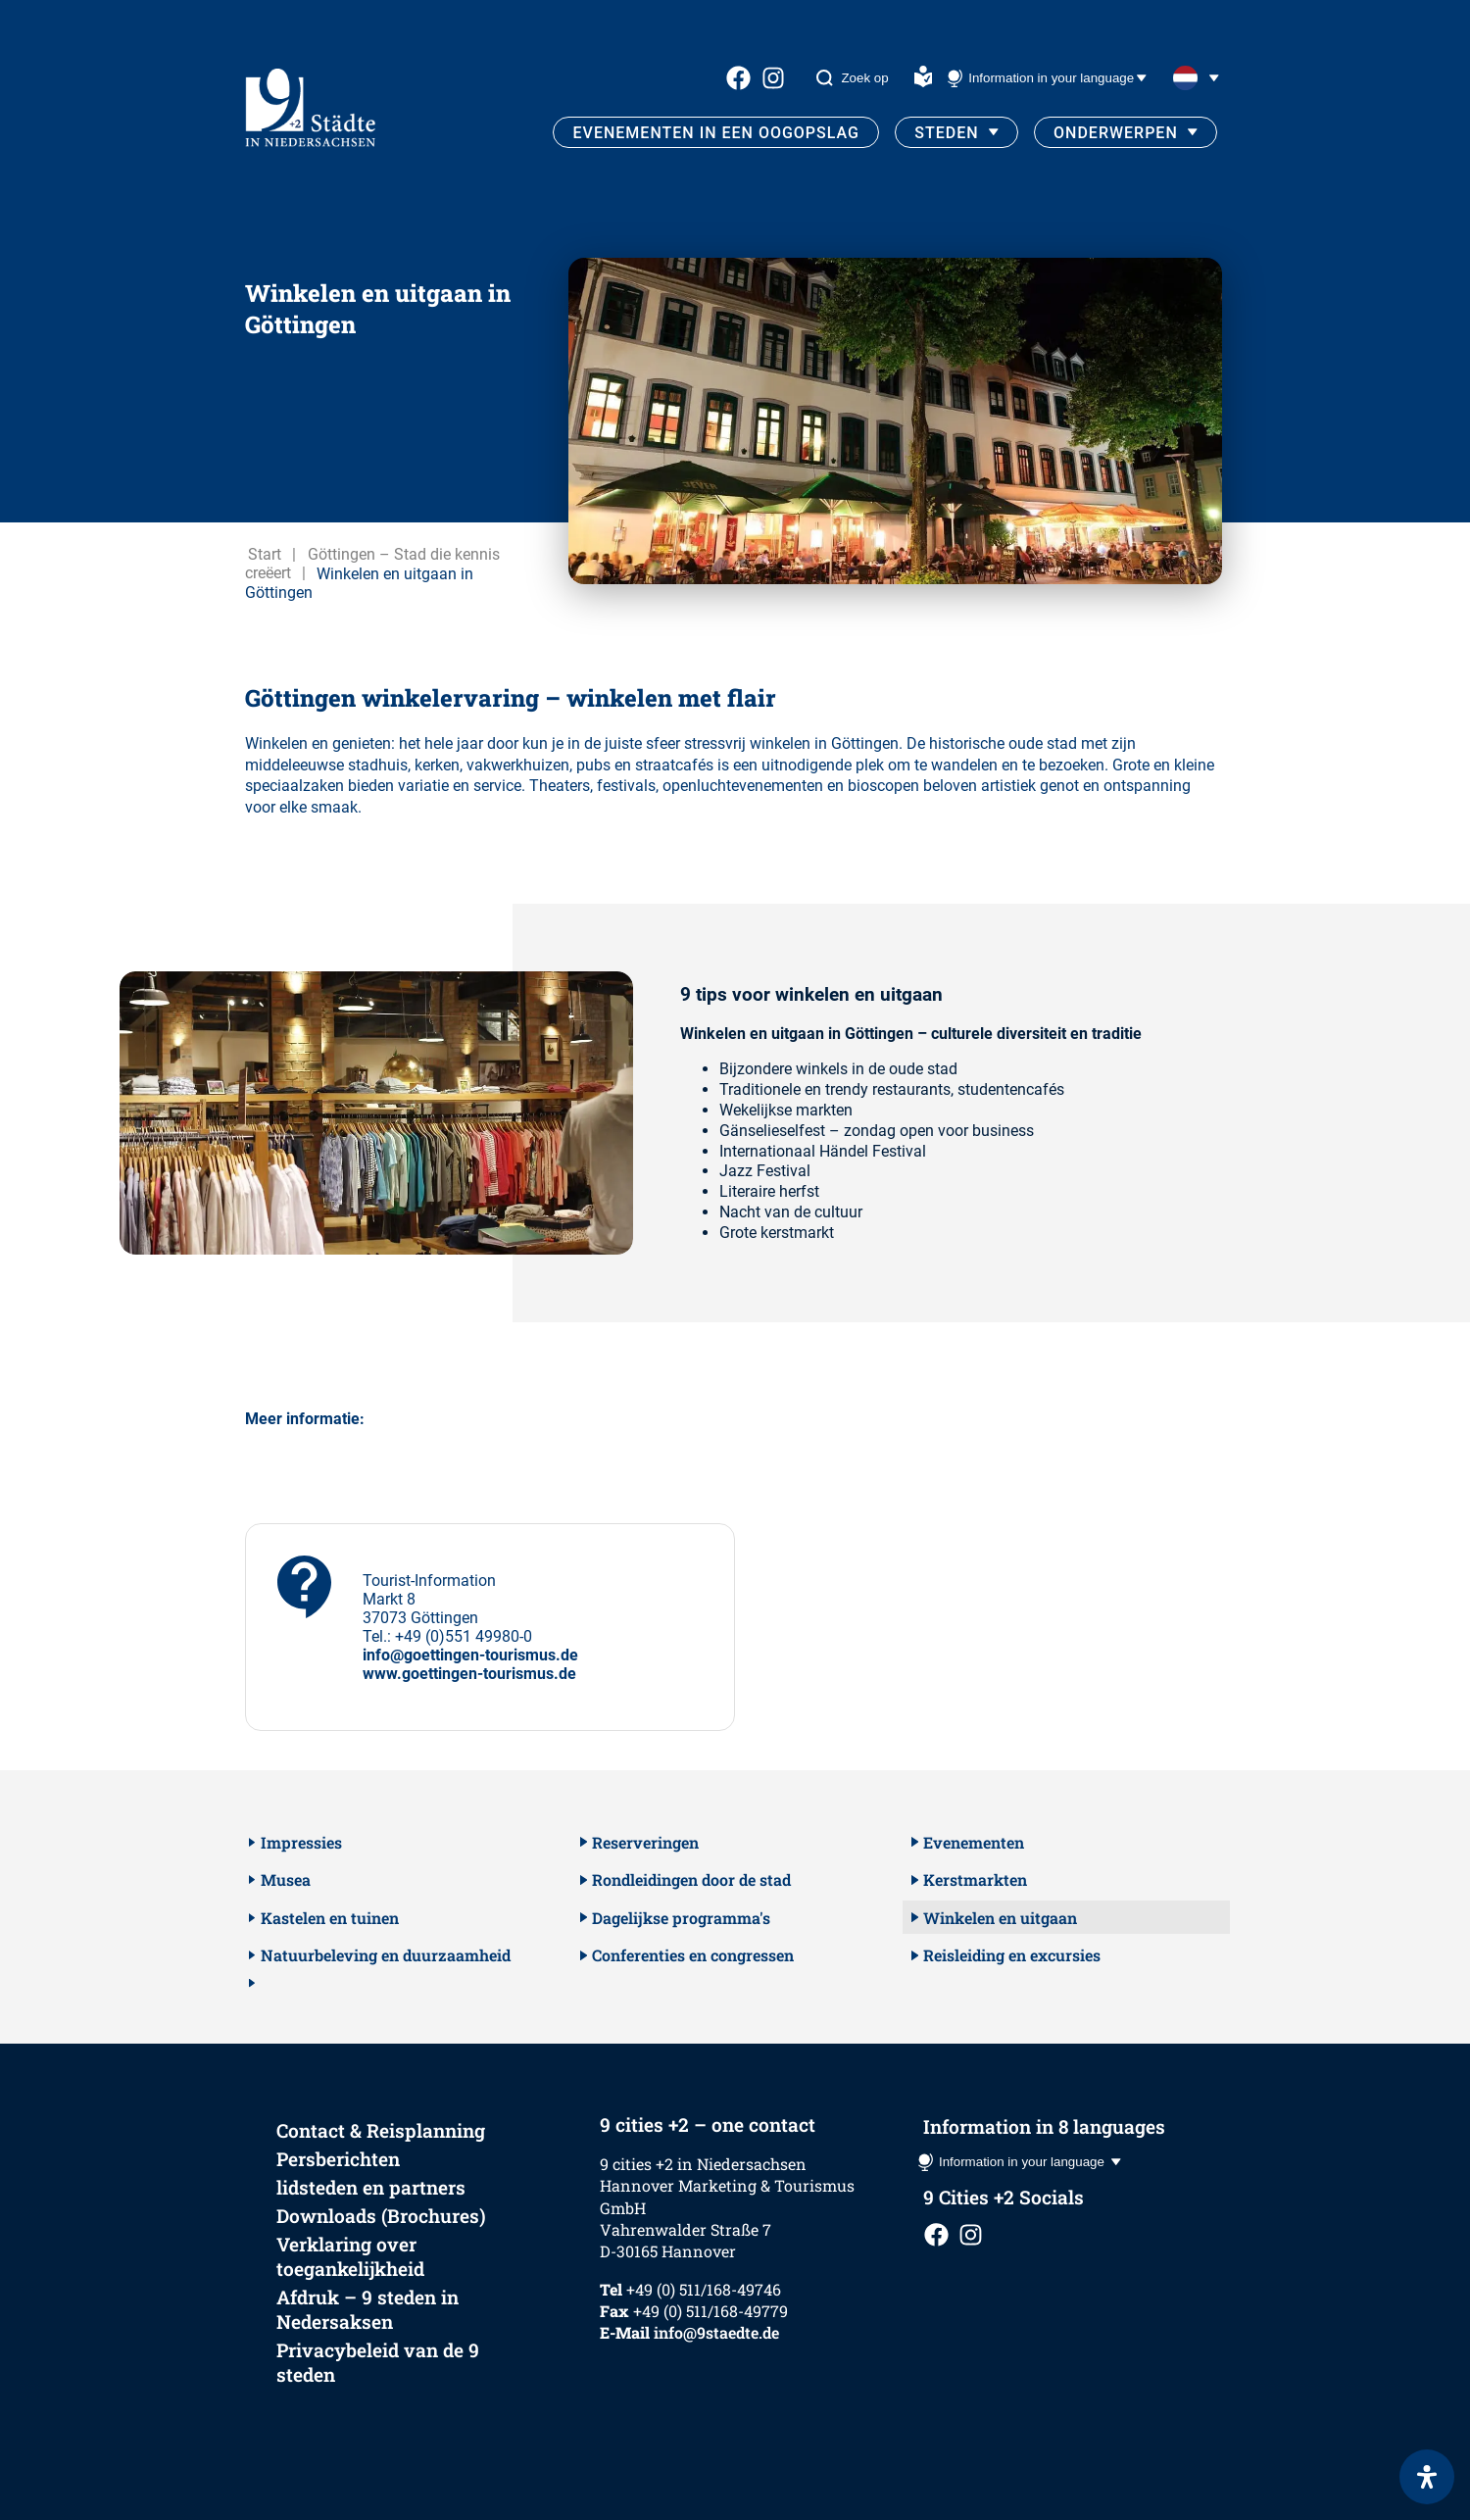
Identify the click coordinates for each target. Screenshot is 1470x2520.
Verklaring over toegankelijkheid (350, 2256)
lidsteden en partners (371, 2187)
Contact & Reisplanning (380, 2130)
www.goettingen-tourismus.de (469, 1673)
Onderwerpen (1116, 133)
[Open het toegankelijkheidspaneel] (1426, 2476)
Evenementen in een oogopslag (716, 133)
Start (264, 554)
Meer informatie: (305, 1418)
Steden (946, 133)
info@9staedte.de (716, 2332)
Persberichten (338, 2159)
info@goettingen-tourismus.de (470, 1655)
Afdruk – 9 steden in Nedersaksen (367, 2309)
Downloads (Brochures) (381, 2215)
